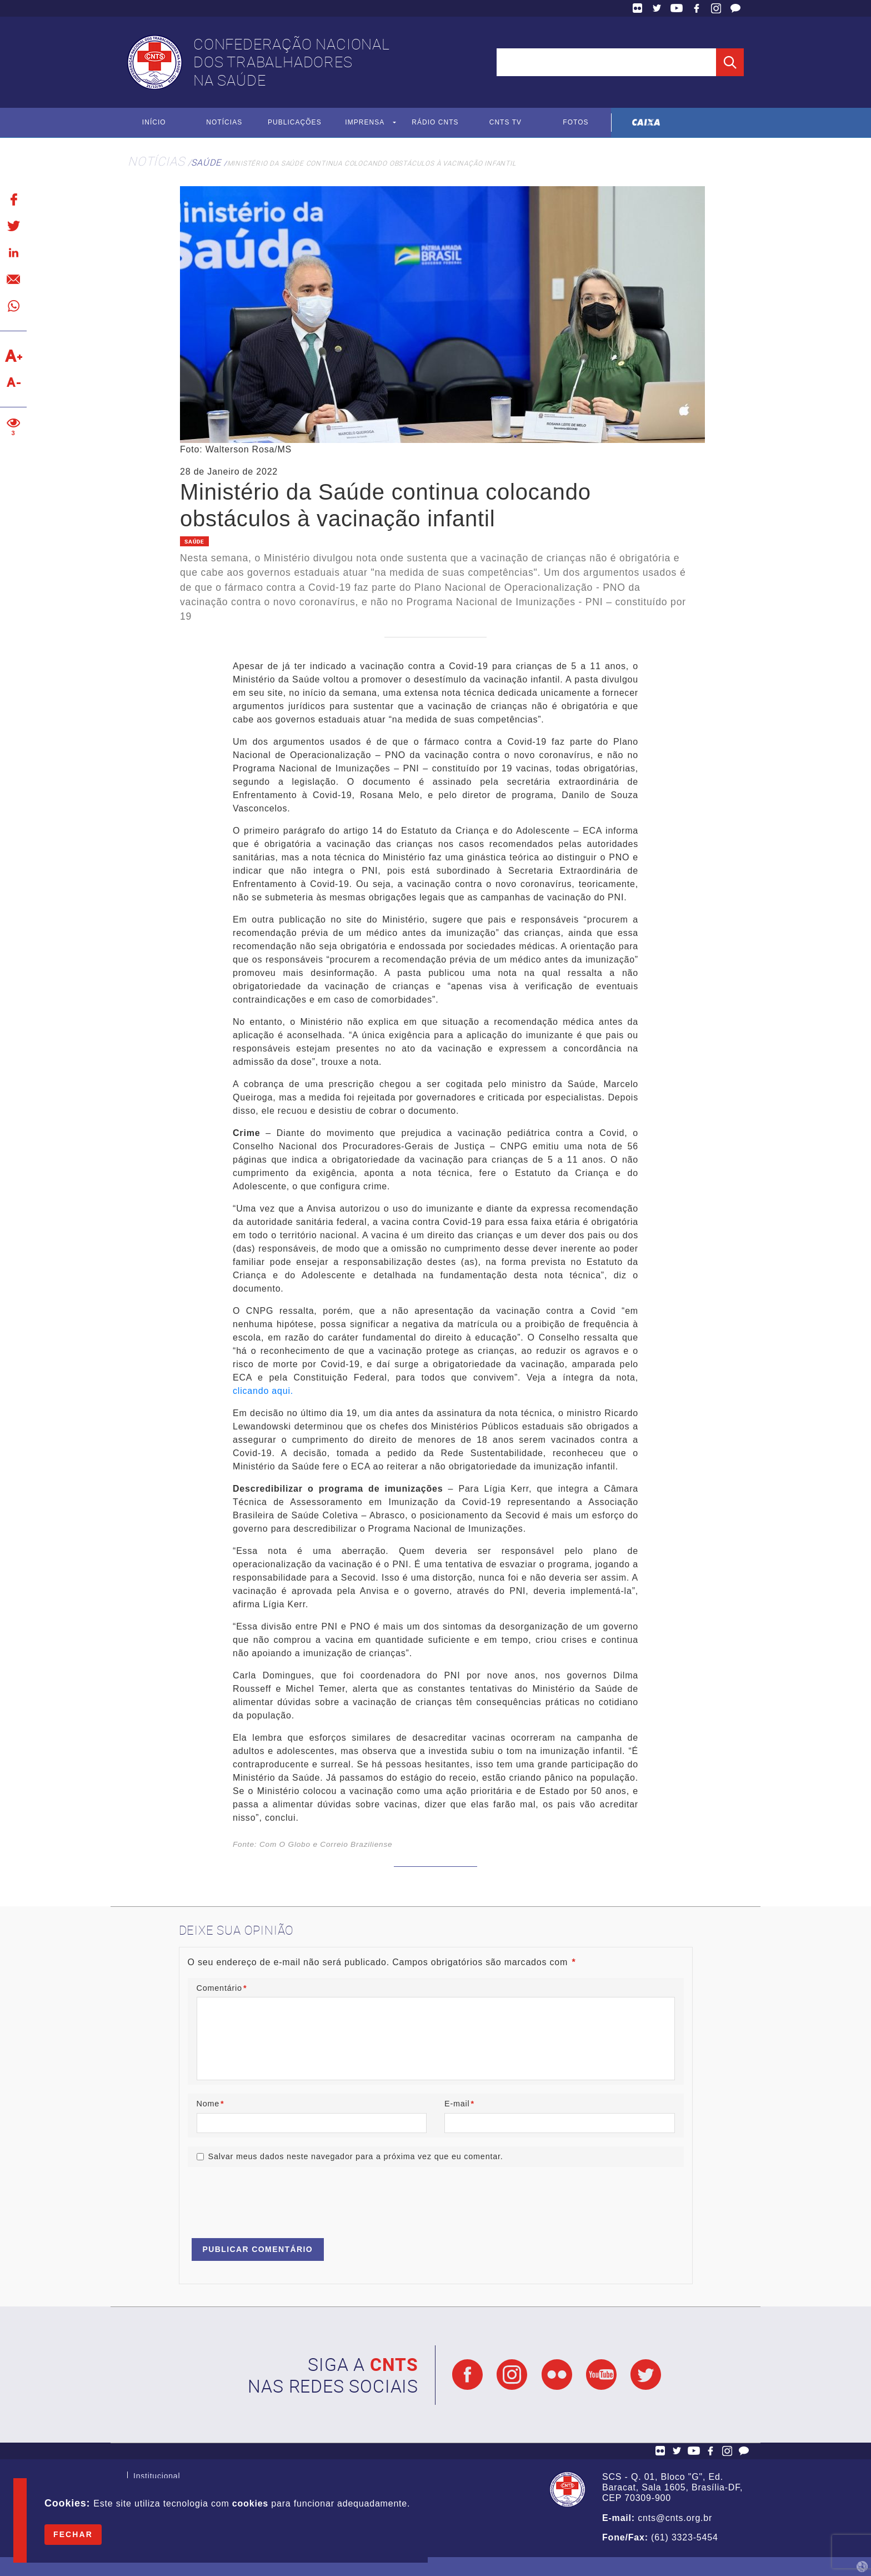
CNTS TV (505, 123)
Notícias (224, 123)
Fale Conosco (735, 8)
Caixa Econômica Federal (646, 122)
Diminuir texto (13, 382)
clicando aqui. (264, 1391)
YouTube (676, 8)
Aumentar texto (13, 355)
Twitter (657, 8)
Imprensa (364, 123)
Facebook (696, 8)
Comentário (222, 1988)
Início (154, 123)
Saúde (206, 162)
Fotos (576, 123)
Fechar (73, 2534)
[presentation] (272, 2198)
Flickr (637, 8)
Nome (210, 2103)
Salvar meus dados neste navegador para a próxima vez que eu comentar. (355, 2156)
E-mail (459, 2103)
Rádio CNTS (435, 123)
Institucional (156, 2477)
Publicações (295, 123)
